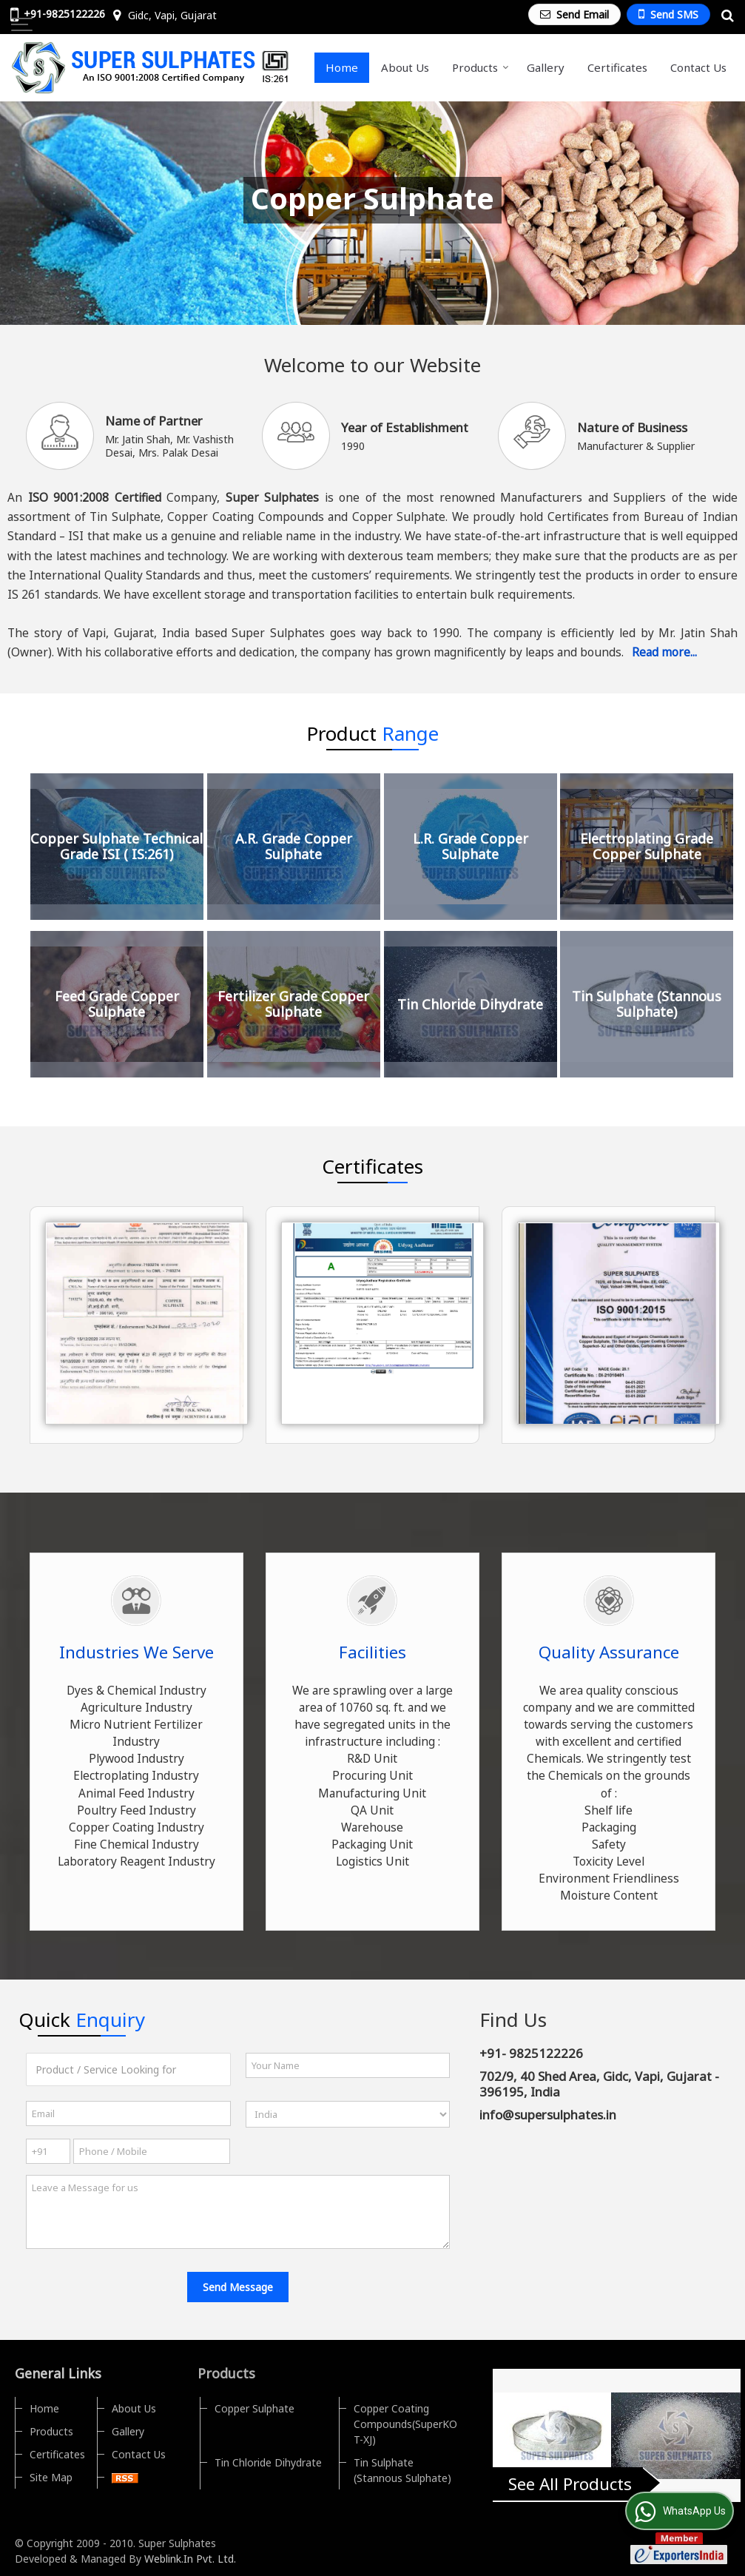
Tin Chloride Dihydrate (470, 1004)
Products (480, 67)
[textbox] (128, 2069)
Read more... (664, 652)
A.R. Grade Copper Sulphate (293, 846)
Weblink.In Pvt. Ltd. (190, 2559)
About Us (405, 67)
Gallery (545, 67)
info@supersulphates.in (547, 2114)
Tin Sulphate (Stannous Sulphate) (646, 1004)
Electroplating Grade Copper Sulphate (646, 846)
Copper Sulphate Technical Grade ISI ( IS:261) (116, 846)
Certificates (617, 67)
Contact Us (698, 67)
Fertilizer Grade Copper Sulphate (293, 1004)
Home (342, 67)
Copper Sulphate (254, 2408)
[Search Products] (725, 15)
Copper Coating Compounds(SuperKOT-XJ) (405, 2423)
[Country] (348, 2114)
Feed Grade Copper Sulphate (117, 1004)
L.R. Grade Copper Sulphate (470, 846)
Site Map (51, 2477)
